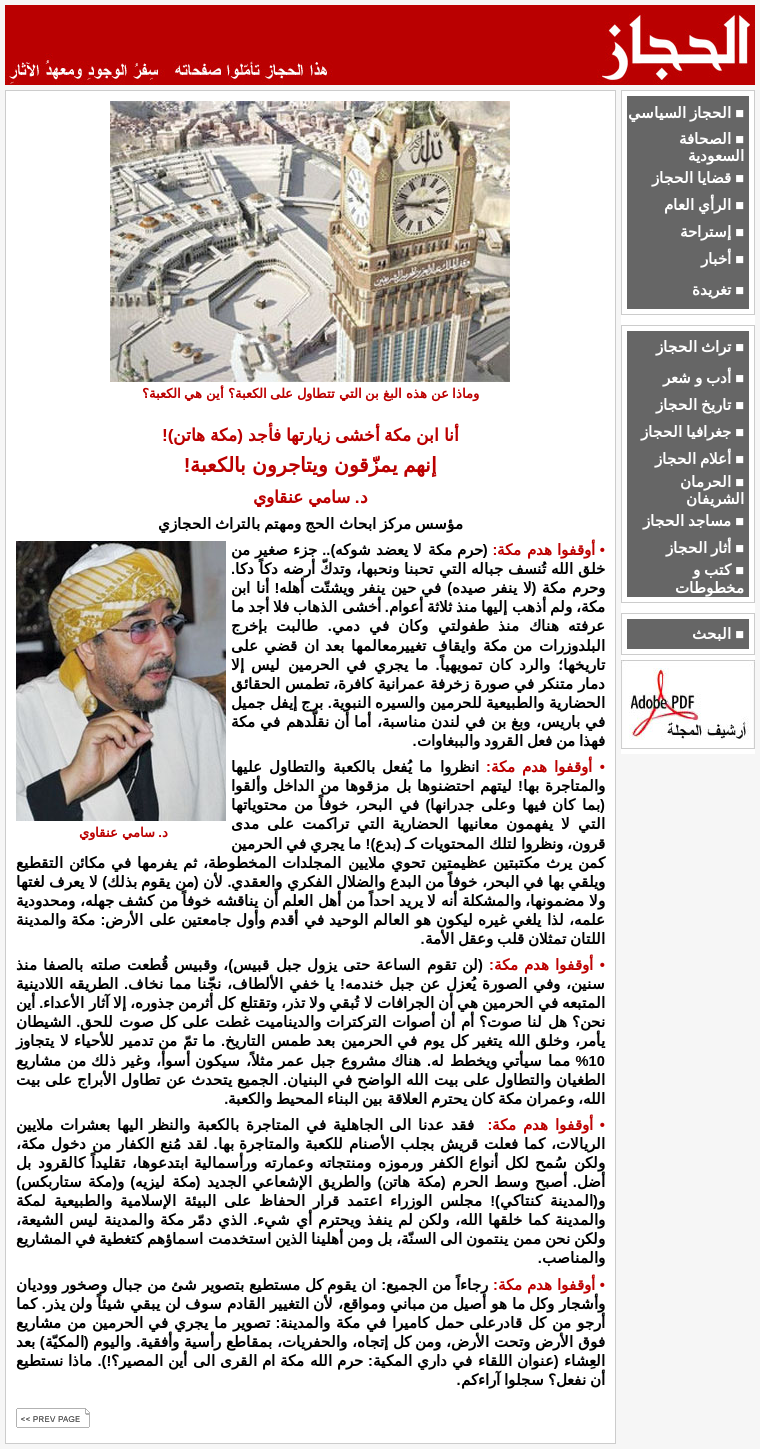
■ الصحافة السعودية (711, 147)
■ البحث (718, 634)
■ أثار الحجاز (705, 548)
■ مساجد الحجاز (693, 521)
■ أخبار (722, 259)
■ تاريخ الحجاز (700, 405)
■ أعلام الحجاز (699, 459)
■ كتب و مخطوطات (709, 578)
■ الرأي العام (704, 205)
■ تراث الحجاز (700, 347)
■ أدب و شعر (703, 378)
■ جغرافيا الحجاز (692, 432)
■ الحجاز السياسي (686, 113)
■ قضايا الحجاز (698, 178)
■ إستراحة (712, 232)
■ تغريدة (718, 290)
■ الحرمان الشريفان (712, 490)
